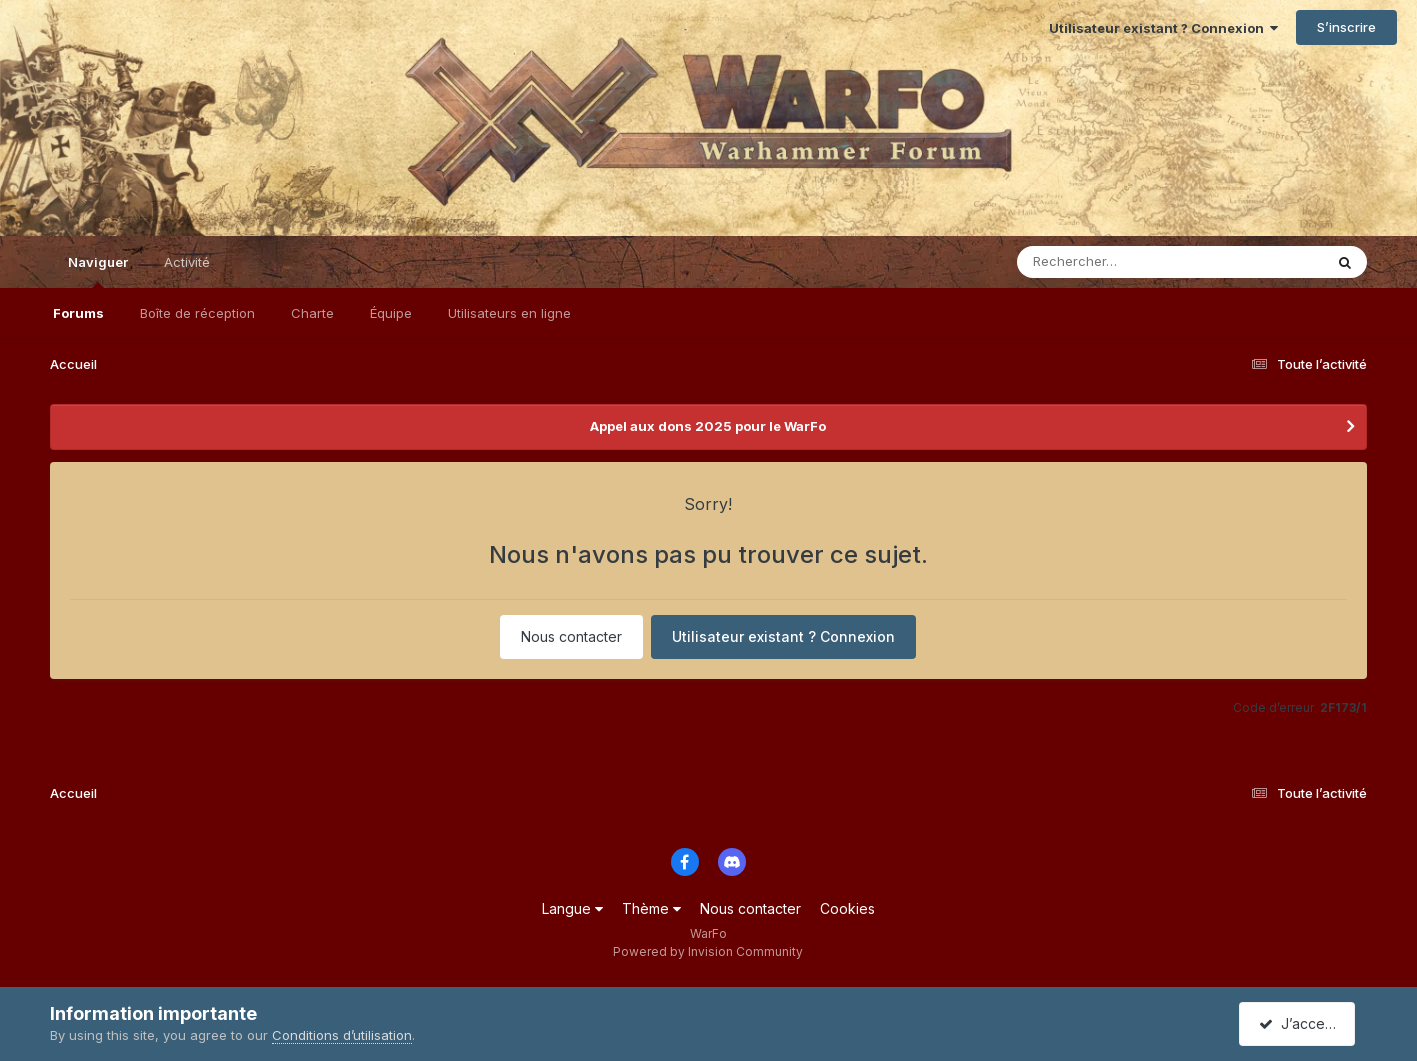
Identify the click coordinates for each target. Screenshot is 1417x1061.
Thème (651, 908)
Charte (312, 313)
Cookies (847, 908)
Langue (572, 908)
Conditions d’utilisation (342, 1035)
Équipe (391, 313)
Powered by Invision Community (708, 951)
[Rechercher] (1112, 262)
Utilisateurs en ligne (509, 313)
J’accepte (1301, 1023)
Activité (187, 262)
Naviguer (98, 271)
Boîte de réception (197, 313)
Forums (78, 313)
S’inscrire (1346, 27)
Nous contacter (571, 636)
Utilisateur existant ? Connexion (1163, 28)
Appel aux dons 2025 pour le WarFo (708, 426)
